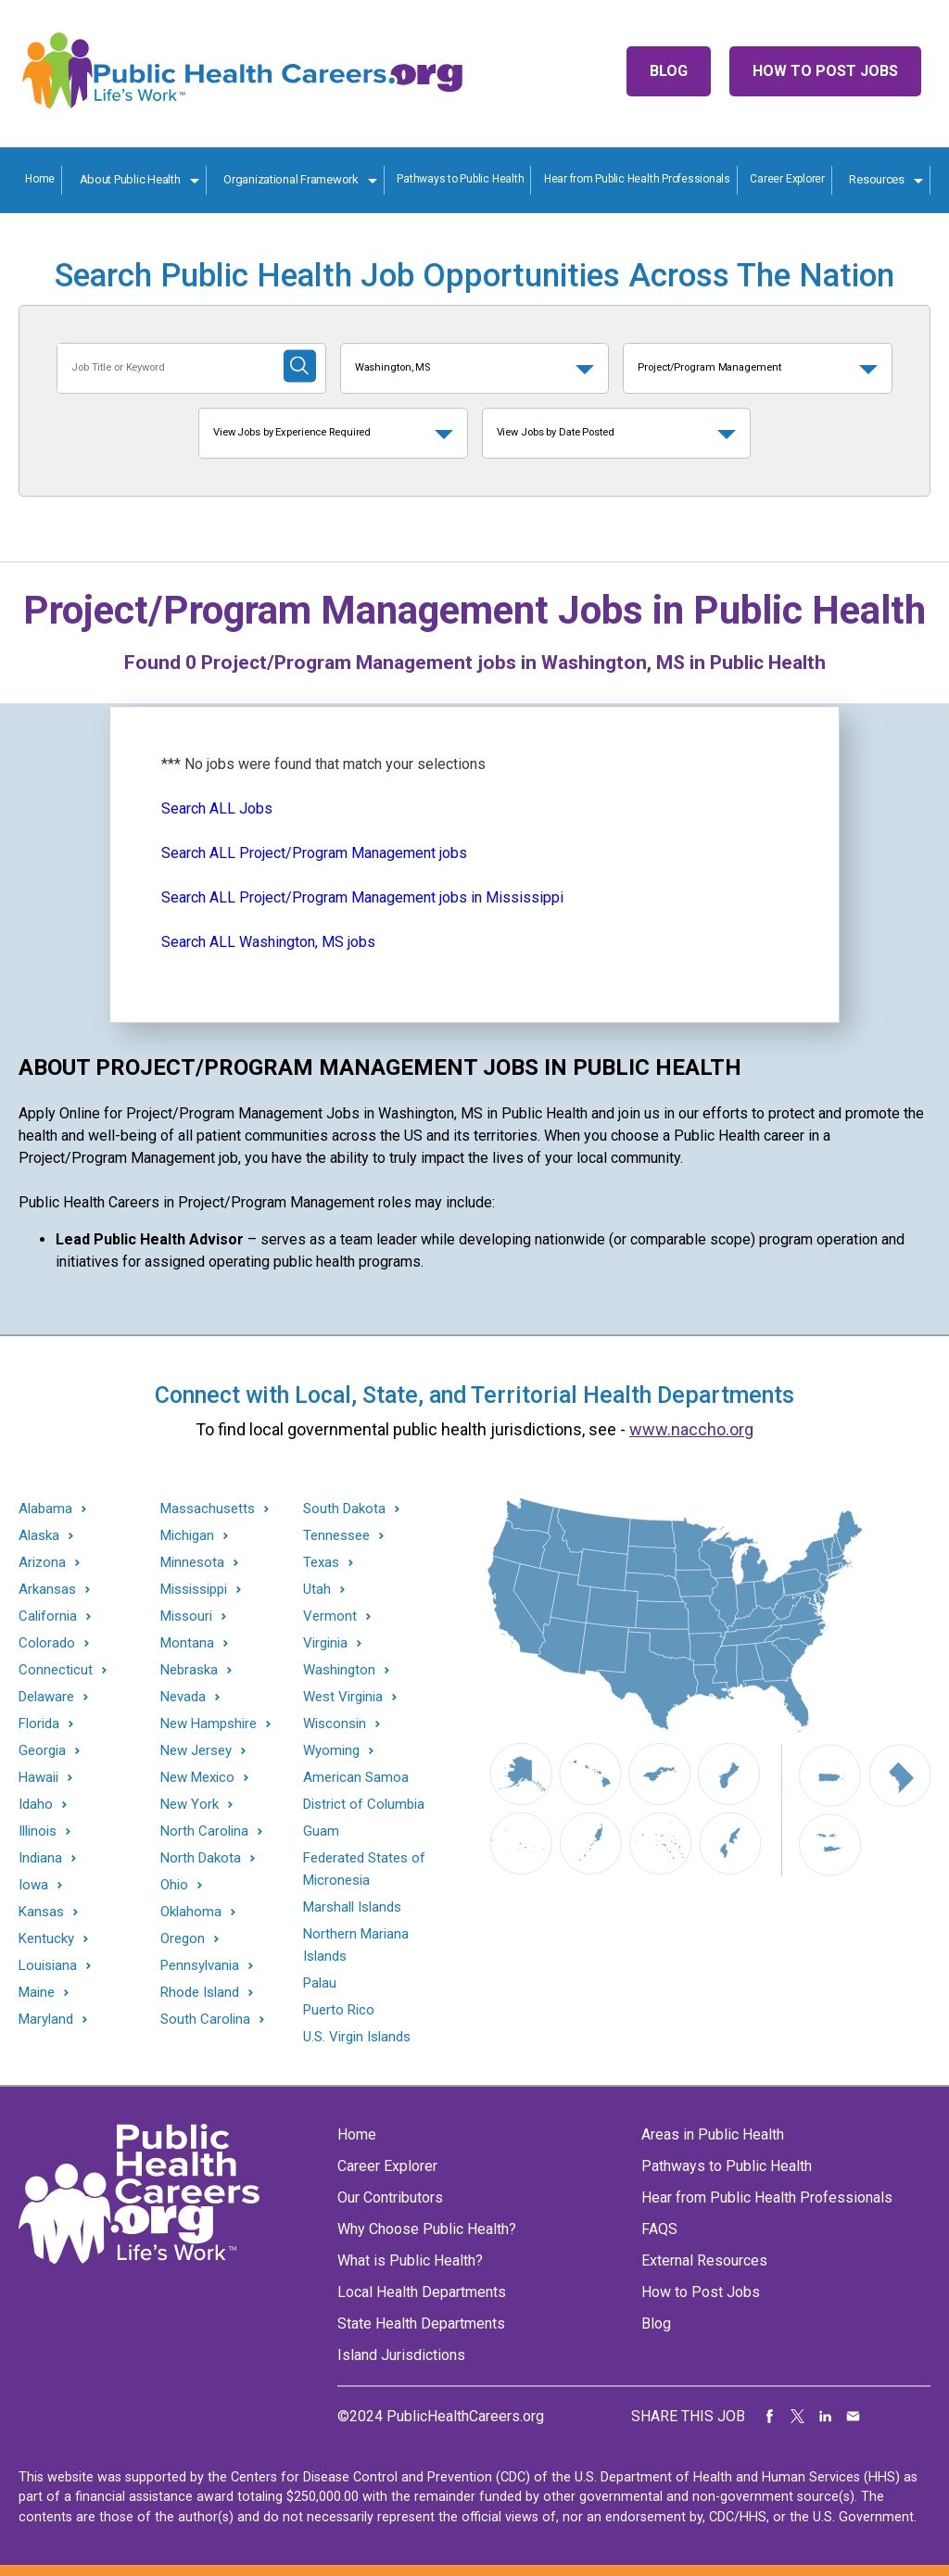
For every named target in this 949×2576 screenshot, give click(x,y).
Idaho (36, 1804)
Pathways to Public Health (460, 178)
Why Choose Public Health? (426, 2229)
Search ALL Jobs (216, 808)
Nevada (183, 1697)
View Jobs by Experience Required (292, 432)
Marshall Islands (352, 1907)
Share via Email (853, 2417)
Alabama (45, 1509)
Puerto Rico (338, 2009)
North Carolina (204, 1831)
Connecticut (56, 1670)
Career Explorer (787, 178)
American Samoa (356, 1777)
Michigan (187, 1536)
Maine (37, 1993)
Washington (339, 1670)
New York (189, 1804)
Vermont (330, 1616)
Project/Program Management (709, 367)
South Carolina (205, 2019)
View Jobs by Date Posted (555, 432)
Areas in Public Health (712, 2134)
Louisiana (48, 1966)
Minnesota (192, 1563)
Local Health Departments (421, 2292)
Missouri (186, 1616)
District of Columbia (363, 1804)
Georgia (42, 1751)
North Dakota (200, 1858)
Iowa (33, 1885)
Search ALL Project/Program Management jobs (314, 853)
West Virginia (343, 1697)
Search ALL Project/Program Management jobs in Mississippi (362, 897)
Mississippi (193, 1589)
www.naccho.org (691, 1429)
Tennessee (336, 1536)
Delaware (46, 1697)
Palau (319, 1983)
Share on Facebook (770, 2417)
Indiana (40, 1858)
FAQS (659, 2229)
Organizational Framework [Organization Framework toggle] (291, 179)
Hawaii (38, 1778)
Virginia (325, 1643)
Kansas (41, 1912)
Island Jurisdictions (401, 2355)
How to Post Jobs (825, 71)
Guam (321, 1831)
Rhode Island (199, 1993)
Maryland (46, 2019)
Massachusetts (207, 1509)
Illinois (38, 1831)
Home (40, 178)
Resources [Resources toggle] (877, 179)
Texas (321, 1563)
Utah (317, 1589)
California (48, 1616)
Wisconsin (334, 1724)
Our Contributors (390, 2197)
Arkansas (47, 1589)
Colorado (47, 1643)
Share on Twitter (798, 2417)
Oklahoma (190, 1912)
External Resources (704, 2260)
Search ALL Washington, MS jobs (268, 942)
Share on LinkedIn (826, 2417)
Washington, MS (392, 367)
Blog (669, 71)
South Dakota (344, 1509)
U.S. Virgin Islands (357, 2036)
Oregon (182, 1939)
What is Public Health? (410, 2260)
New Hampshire (208, 1724)
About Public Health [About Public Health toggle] (130, 179)
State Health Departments (421, 2323)
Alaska (39, 1536)
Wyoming (331, 1751)
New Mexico (197, 1778)
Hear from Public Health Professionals (637, 178)
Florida (39, 1724)
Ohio (174, 1885)
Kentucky (46, 1939)
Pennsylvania (199, 1966)
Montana (187, 1643)
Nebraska (189, 1670)
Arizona (42, 1563)
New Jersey (196, 1751)
